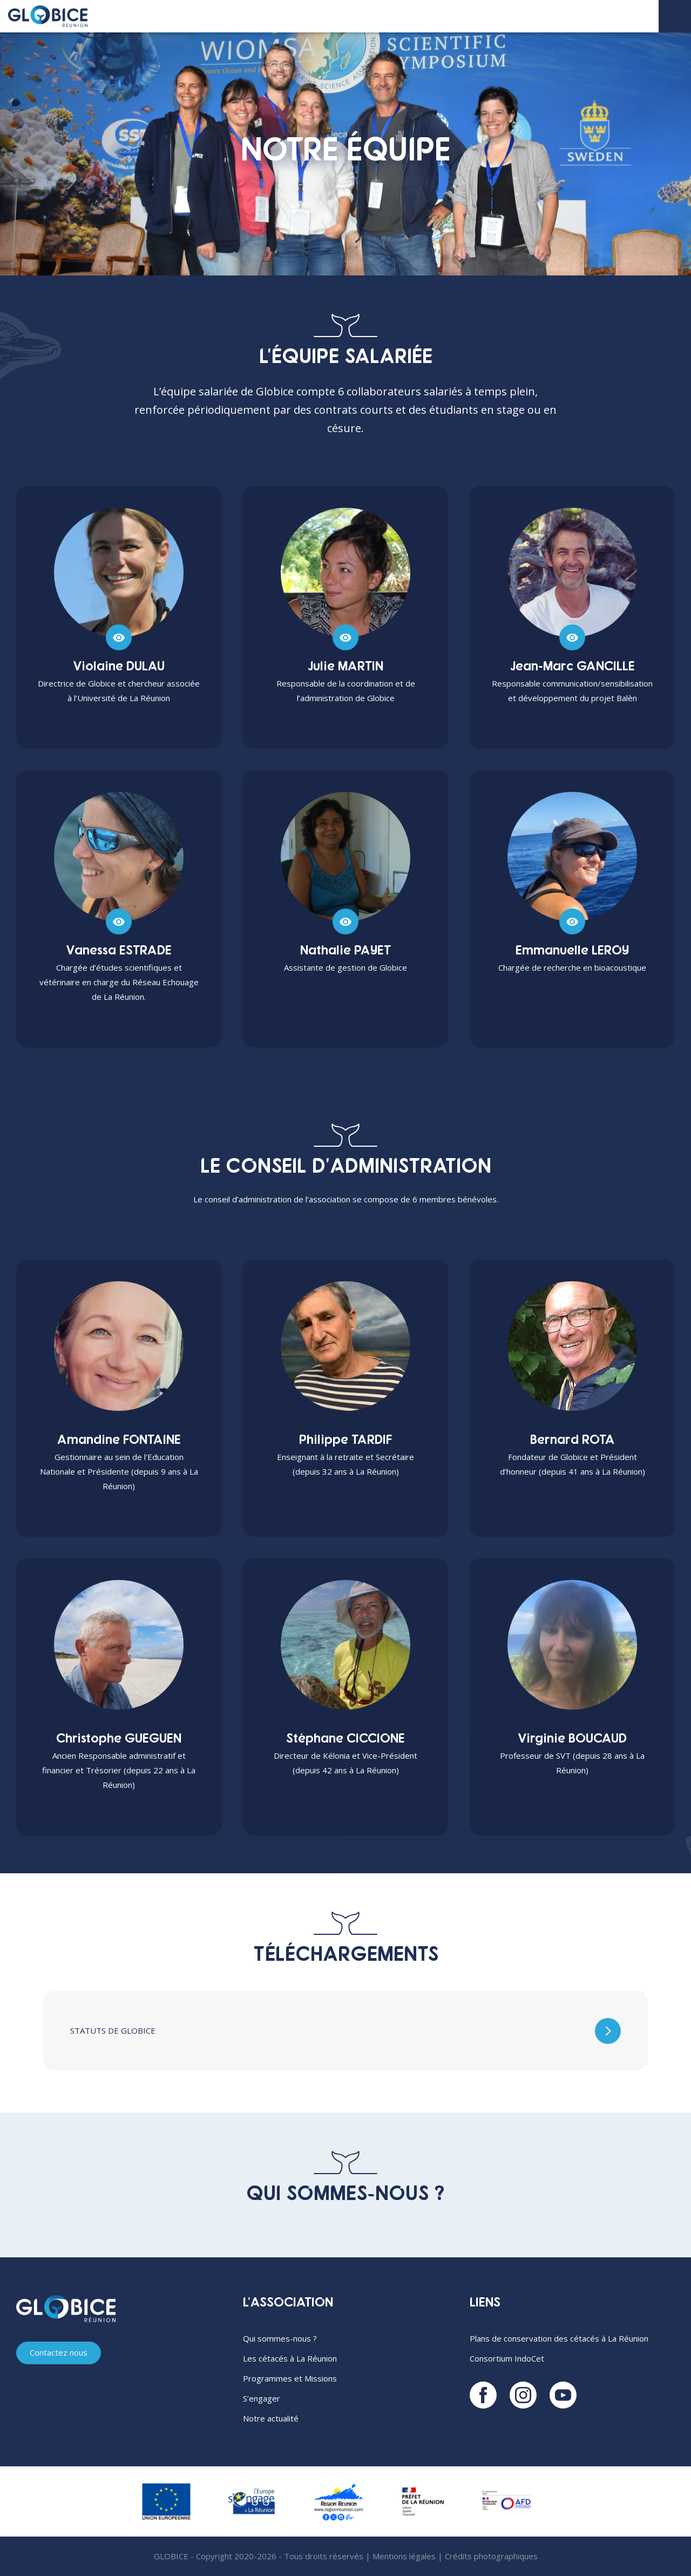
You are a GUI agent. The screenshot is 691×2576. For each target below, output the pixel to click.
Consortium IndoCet (507, 2358)
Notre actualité (271, 2418)
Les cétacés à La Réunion (290, 2358)
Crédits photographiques (491, 2556)
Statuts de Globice (112, 2030)
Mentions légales (404, 2556)
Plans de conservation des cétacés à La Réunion (559, 2338)
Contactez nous (58, 2353)
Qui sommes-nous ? (280, 2338)
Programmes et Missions (290, 2378)
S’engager (261, 2398)
